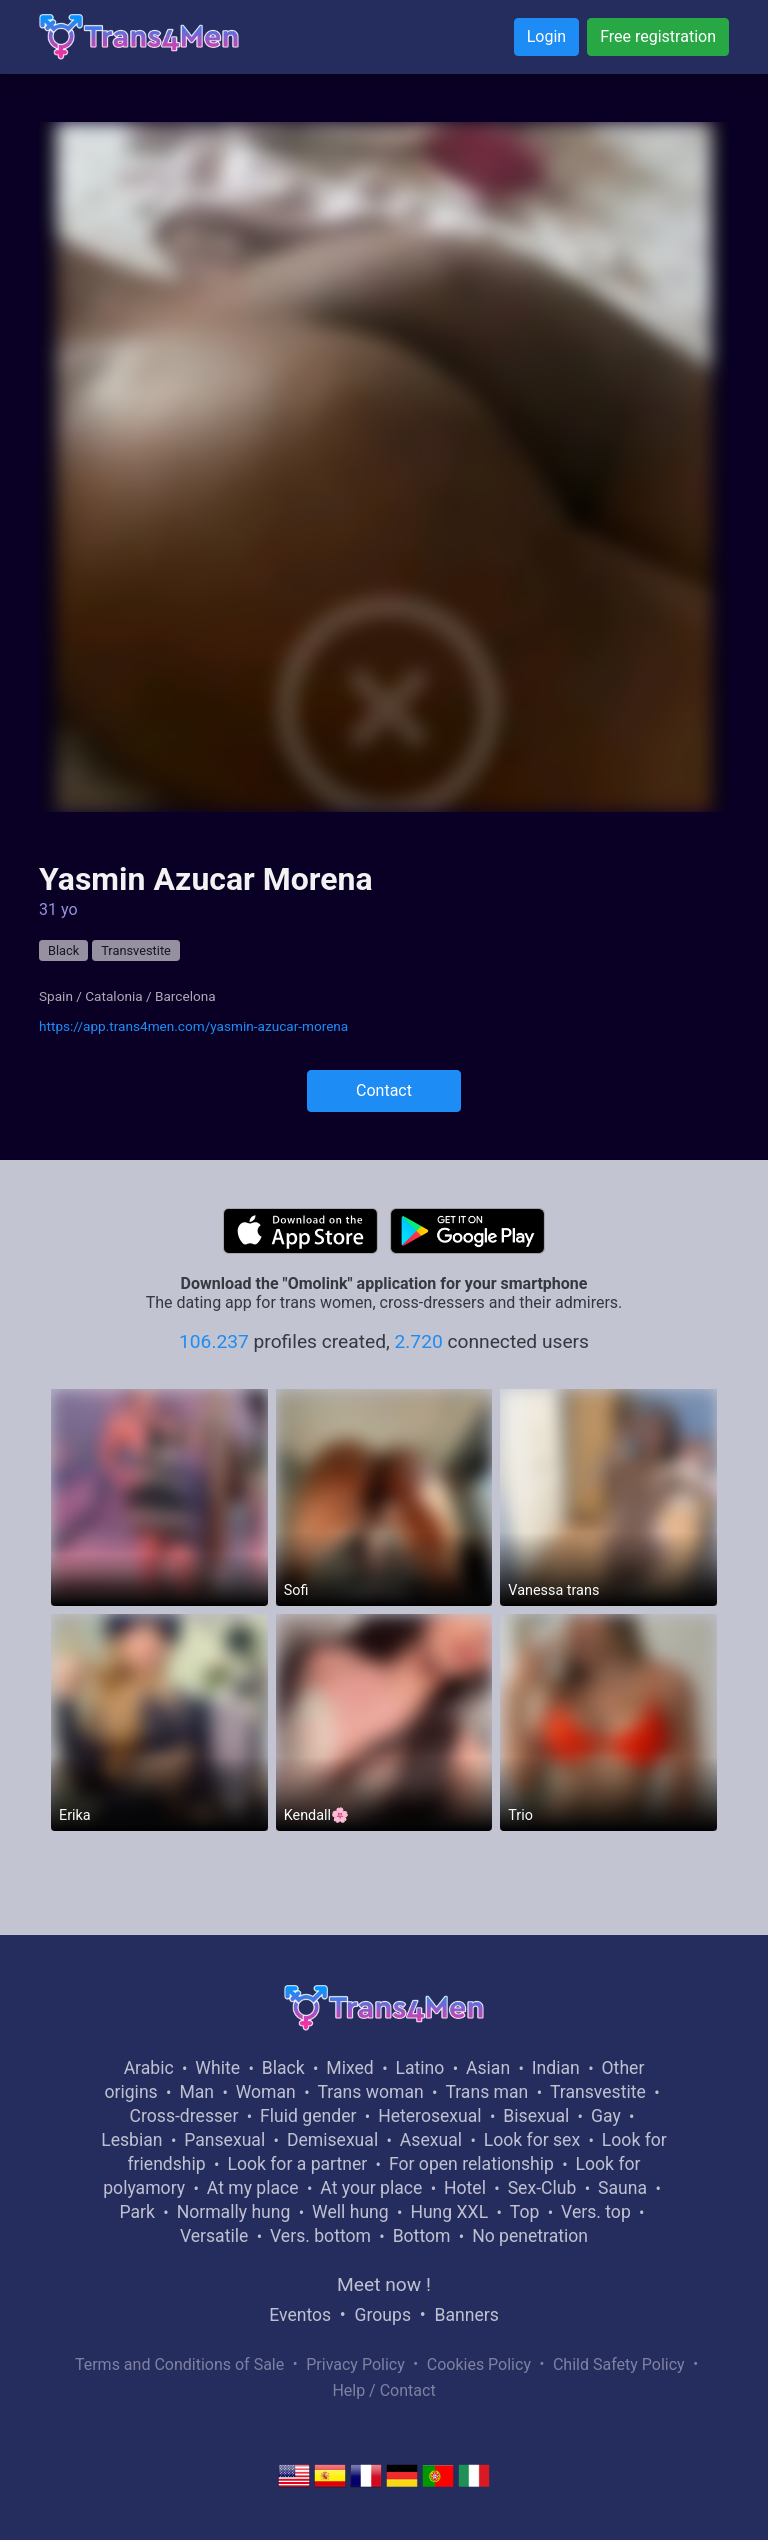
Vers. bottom (320, 2236)
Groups (383, 2315)
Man (196, 2092)
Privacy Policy (355, 2364)
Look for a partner (297, 2164)
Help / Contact (383, 2390)
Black (63, 950)
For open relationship (471, 2164)
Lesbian (131, 2140)
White (217, 2068)
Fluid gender (308, 2116)
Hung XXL (449, 2212)
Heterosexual (429, 2116)
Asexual (431, 2140)
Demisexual (332, 2140)
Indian (556, 2068)
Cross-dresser (184, 2116)
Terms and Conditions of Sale (179, 2364)
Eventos (300, 2315)
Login (546, 36)
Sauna (622, 2188)
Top (525, 2212)
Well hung (350, 2212)
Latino (419, 2068)
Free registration (658, 36)
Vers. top (596, 2212)
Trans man (486, 2092)
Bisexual (536, 2116)
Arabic (149, 2068)
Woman (266, 2092)
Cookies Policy (479, 2364)
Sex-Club (542, 2188)
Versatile (214, 2236)
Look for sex (532, 2140)
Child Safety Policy (619, 2364)
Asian (488, 2068)
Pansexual (224, 2140)
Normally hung (234, 2212)
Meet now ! (384, 2284)
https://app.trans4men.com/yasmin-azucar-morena (193, 1026)
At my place (253, 2188)
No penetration (530, 2236)
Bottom (422, 2236)
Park (136, 2212)
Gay (606, 2116)
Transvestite (136, 950)
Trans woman (371, 2092)
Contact (384, 1090)
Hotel (465, 2188)
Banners (466, 2315)
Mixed (349, 2068)
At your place (371, 2188)
